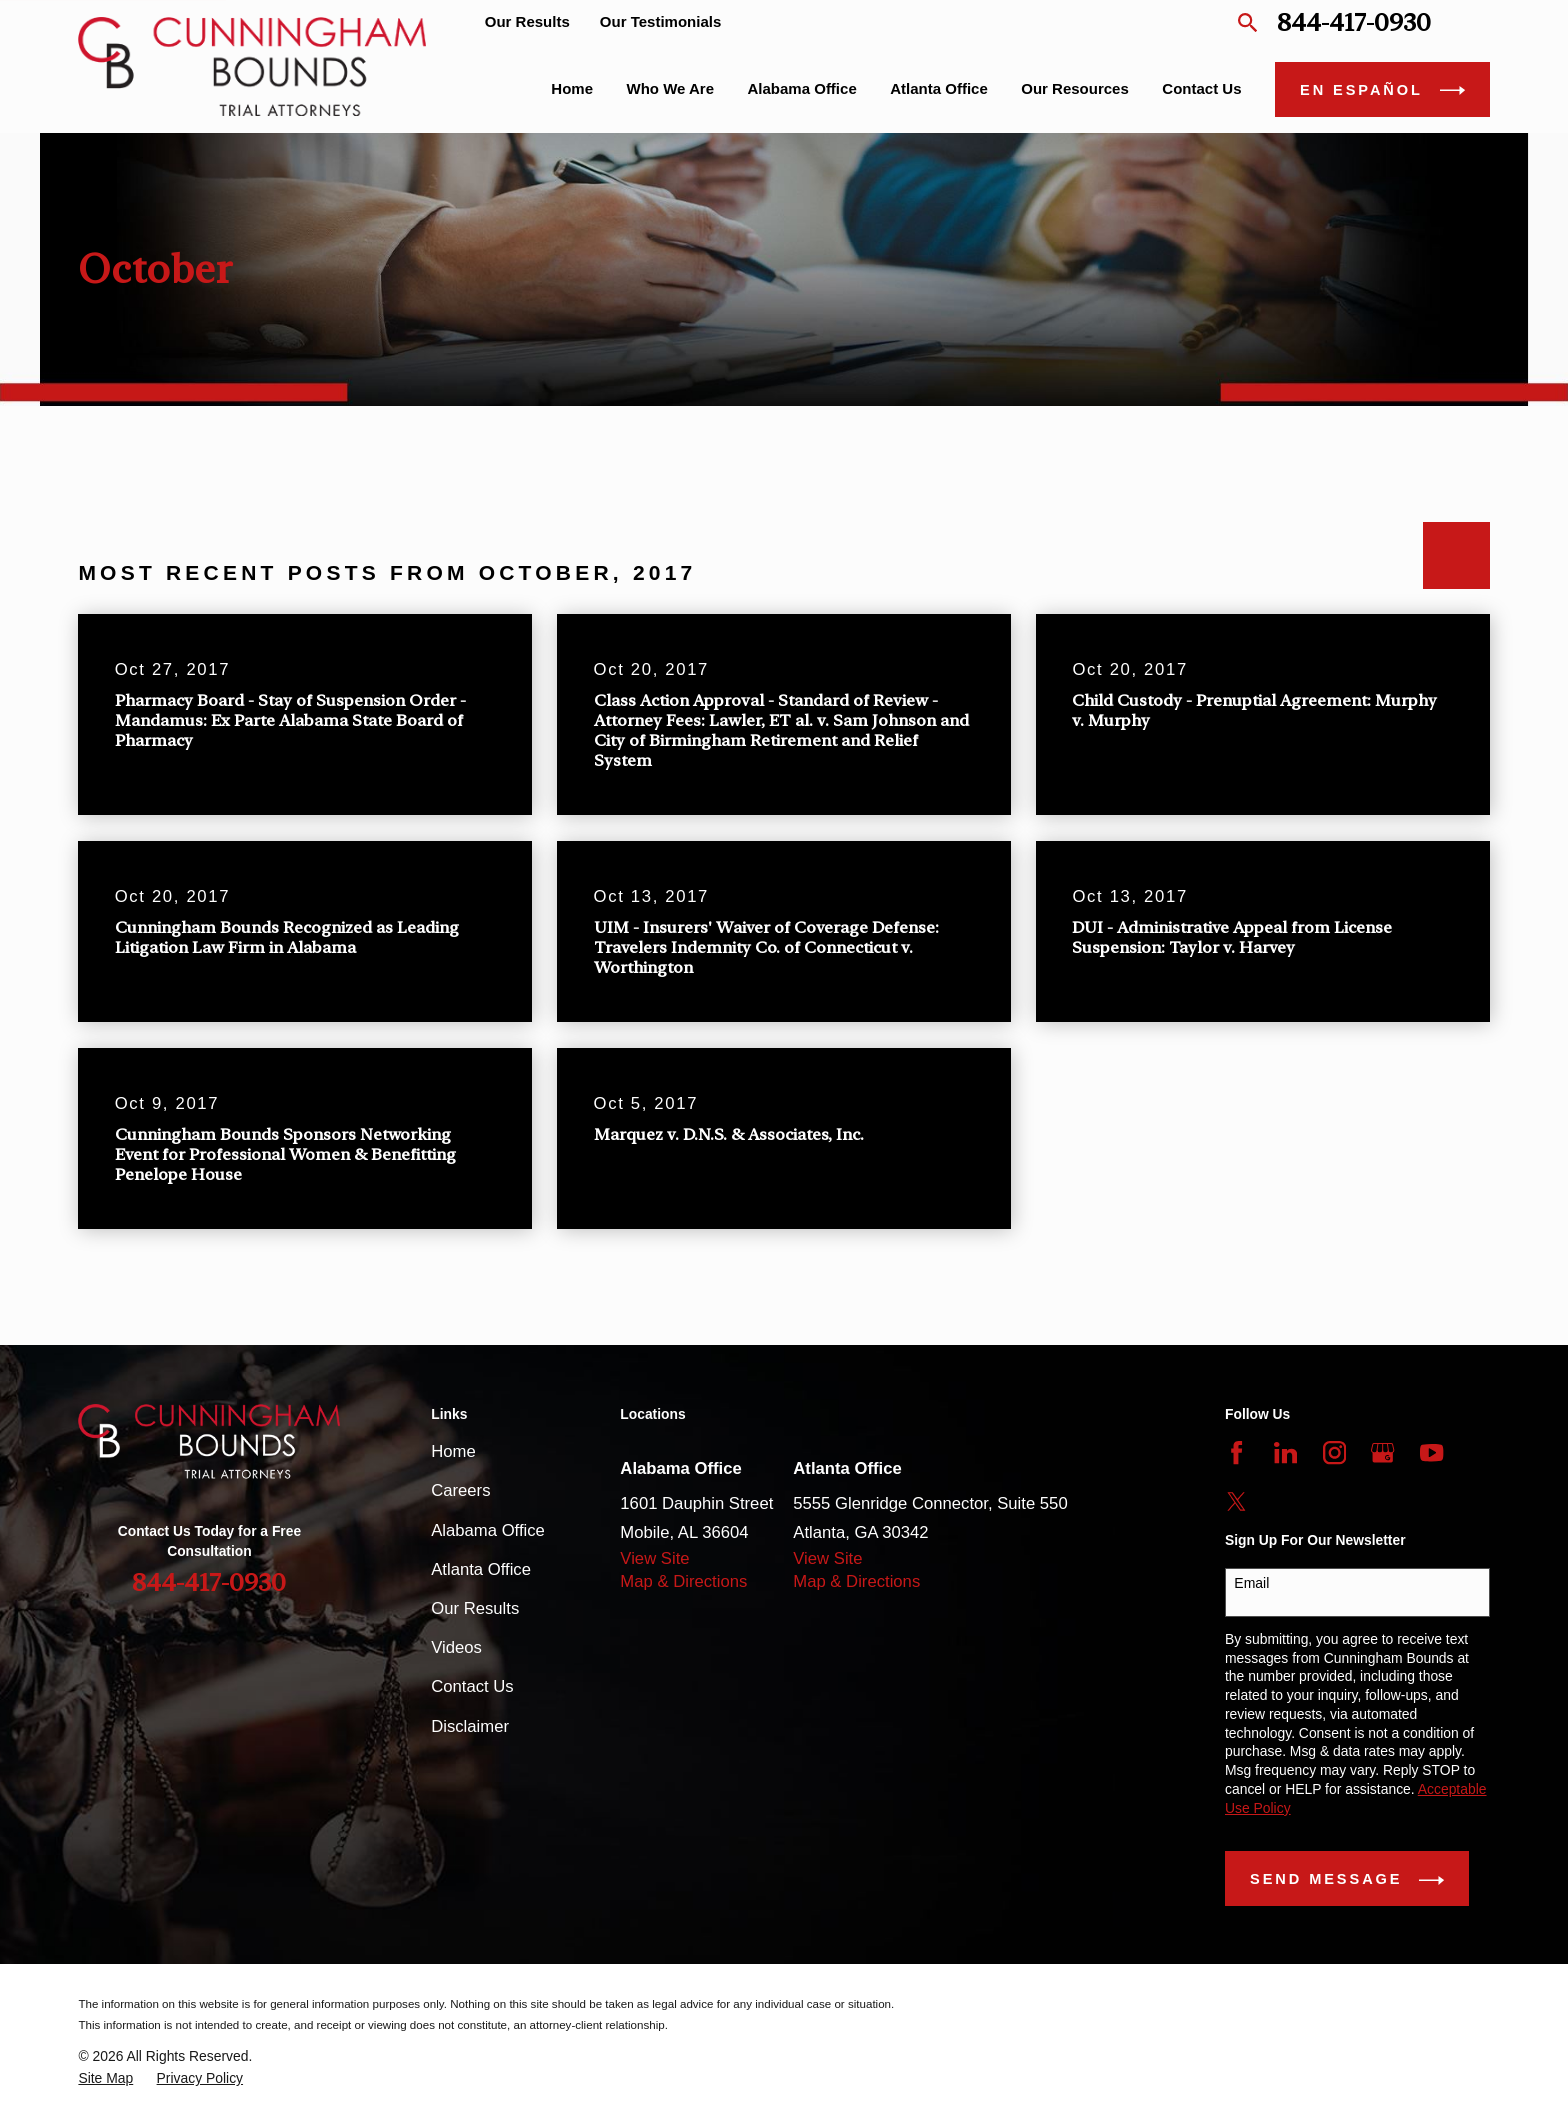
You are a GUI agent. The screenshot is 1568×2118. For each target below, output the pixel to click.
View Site (654, 1558)
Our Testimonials (660, 21)
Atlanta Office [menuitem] (939, 88)
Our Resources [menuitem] (1075, 88)
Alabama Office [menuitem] (802, 88)
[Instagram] (1334, 1452)
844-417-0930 (1354, 22)
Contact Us (472, 1686)
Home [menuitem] (572, 88)
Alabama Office (488, 1530)
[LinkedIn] (1285, 1452)
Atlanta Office (481, 1569)
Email (1251, 1583)
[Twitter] (1236, 1501)
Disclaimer (470, 1726)
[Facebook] (1236, 1452)
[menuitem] (105, 2078)
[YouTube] (1431, 1452)
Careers (460, 1490)
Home (453, 1451)
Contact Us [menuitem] (1201, 88)
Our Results (527, 21)
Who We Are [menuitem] (671, 88)
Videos (456, 1647)
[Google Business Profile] (1382, 1452)
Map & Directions (683, 1581)
